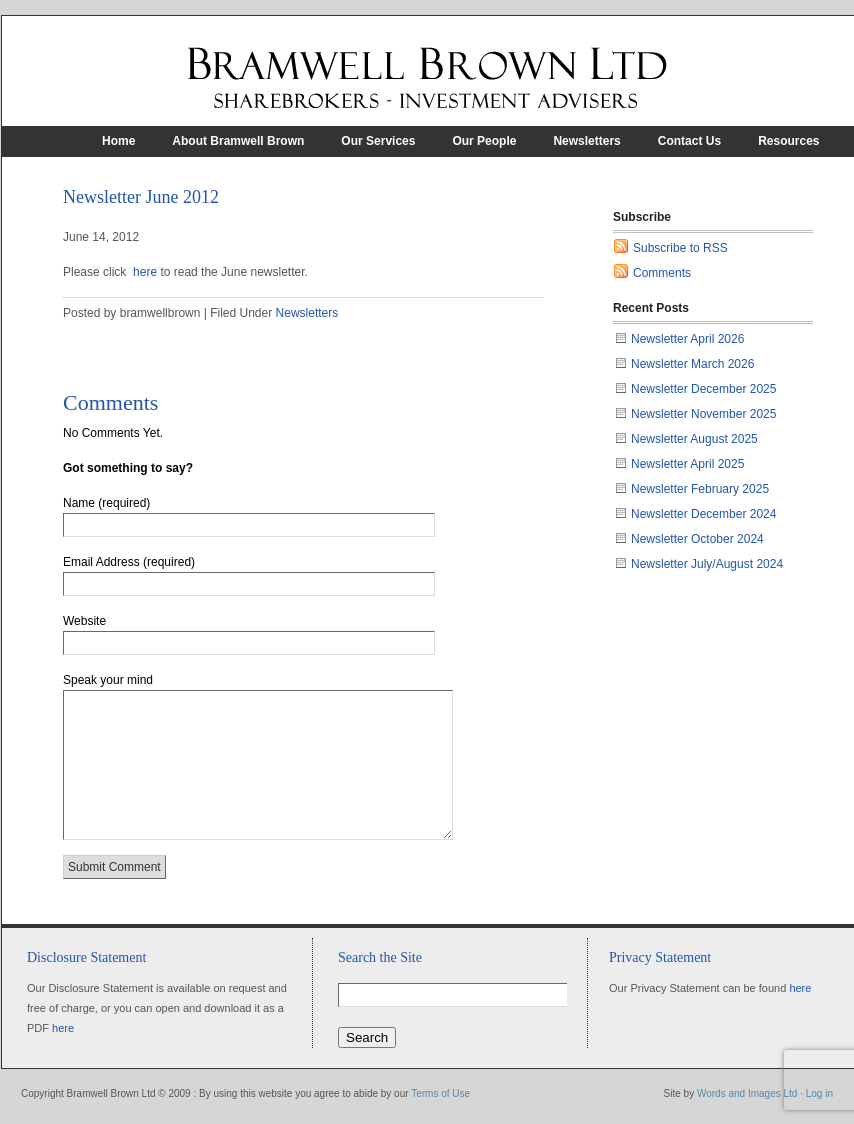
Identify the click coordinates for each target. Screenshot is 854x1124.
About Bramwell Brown (238, 141)
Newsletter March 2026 (692, 364)
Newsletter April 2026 (687, 339)
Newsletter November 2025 (703, 414)
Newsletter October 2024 (697, 539)
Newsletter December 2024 (703, 514)
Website (84, 621)
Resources (788, 141)
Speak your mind (108, 680)
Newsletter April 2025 (687, 464)
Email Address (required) (129, 562)
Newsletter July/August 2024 (707, 564)
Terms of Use (440, 1093)
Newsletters (586, 141)
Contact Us (689, 141)
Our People (484, 141)
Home (118, 141)
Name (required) (106, 503)
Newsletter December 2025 (703, 389)
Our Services (378, 141)
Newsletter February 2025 (700, 489)
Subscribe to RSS (680, 248)
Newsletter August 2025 (694, 439)
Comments (662, 273)
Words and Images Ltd (747, 1093)
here (145, 272)
